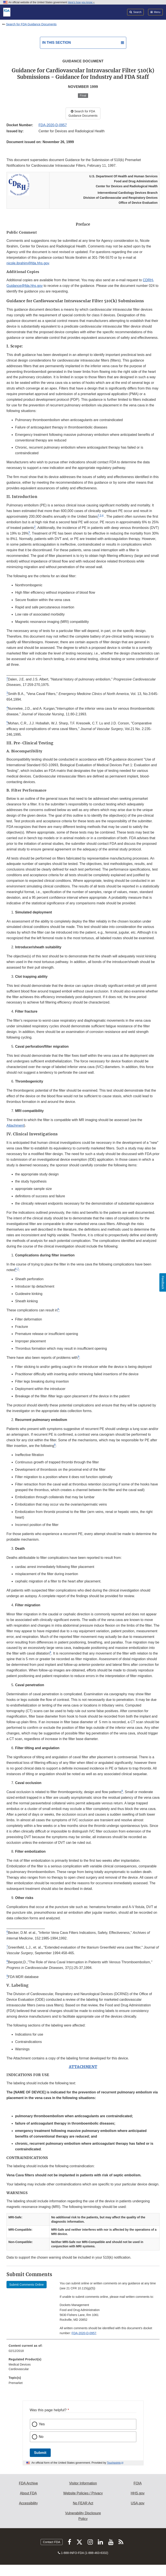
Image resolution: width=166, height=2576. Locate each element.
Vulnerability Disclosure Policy (83, 2516)
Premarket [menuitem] (16, 2383)
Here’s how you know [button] (81, 2)
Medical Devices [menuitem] (20, 2364)
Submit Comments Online (26, 2284)
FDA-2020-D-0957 (53, 125)
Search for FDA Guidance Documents (31, 24)
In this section (56, 42)
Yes (42, 2424)
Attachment (15, 1125)
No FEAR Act (83, 2503)
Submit (40, 2453)
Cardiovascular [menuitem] (19, 2369)
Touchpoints (114, 2462)
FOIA (138, 2483)
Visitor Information (83, 2483)
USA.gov (137, 2503)
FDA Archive (28, 2483)
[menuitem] (83, 2350)
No (41, 2437)
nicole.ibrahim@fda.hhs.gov (27, 263)
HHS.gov (137, 2493)
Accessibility (28, 2503)
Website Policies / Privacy (83, 2493)
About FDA (28, 2493)
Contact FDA (51, 2542)
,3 (100, 515)
